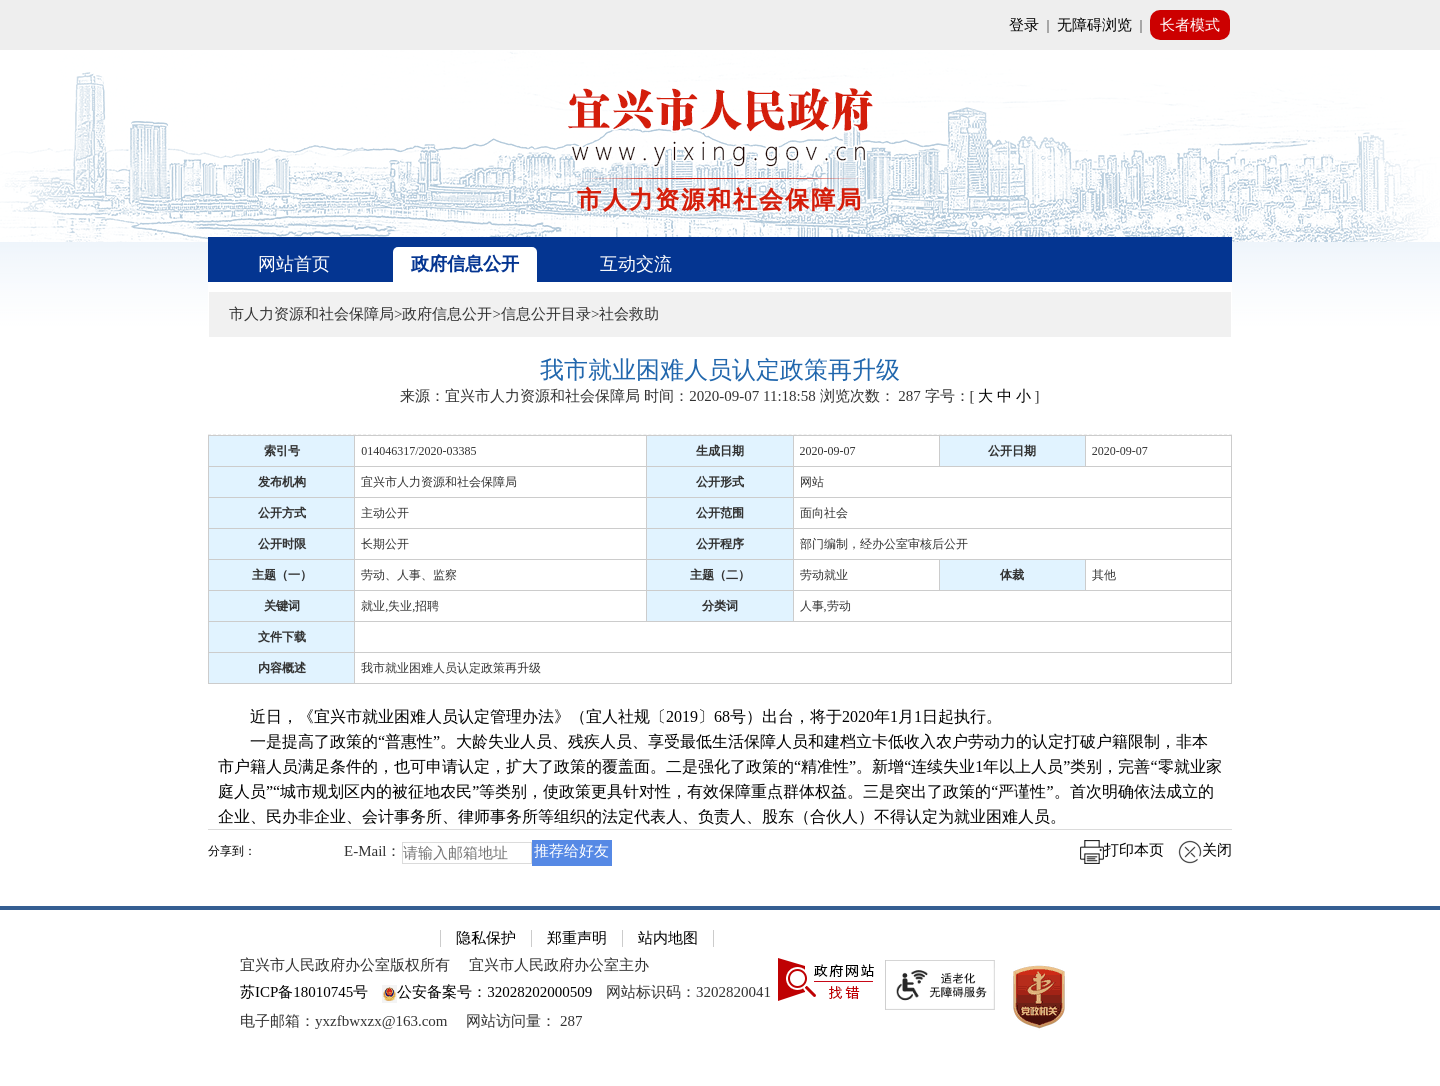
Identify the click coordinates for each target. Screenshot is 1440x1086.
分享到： (232, 851)
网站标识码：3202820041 (688, 992)
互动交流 (636, 264)
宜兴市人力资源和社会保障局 (439, 482)
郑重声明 (577, 938)
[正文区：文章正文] (720, 619)
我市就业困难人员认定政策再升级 (451, 668)
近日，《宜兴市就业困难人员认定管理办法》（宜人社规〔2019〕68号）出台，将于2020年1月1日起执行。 (610, 716)
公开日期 (1012, 451)
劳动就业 (824, 575)
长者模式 (1190, 25)
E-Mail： (373, 851)
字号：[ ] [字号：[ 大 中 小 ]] (982, 396)
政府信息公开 (465, 264)
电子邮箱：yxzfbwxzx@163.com (344, 1021)
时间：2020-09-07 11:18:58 (730, 396)
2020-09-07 (828, 451)
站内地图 (668, 938)
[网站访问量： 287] (524, 1021)
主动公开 (385, 513)
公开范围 (720, 513)
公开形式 (720, 482)
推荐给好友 (571, 851)
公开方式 (282, 513)
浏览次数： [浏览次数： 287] (870, 396)
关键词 (282, 606)
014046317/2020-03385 (418, 451)
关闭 (1205, 850)
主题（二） (720, 575)
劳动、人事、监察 (409, 575)
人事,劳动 (825, 606)
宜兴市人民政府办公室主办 (559, 965)
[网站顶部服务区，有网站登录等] (720, 25)
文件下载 (282, 637)
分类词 (720, 606)
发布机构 (282, 482)
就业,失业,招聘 (400, 606)
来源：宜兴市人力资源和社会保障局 (520, 396)
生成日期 (720, 451)
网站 (812, 482)
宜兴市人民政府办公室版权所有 (345, 965)
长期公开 (385, 544)
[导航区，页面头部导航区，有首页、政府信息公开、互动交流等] (720, 259)
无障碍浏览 (1094, 25)
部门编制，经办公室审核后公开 (884, 544)
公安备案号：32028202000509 (487, 992)
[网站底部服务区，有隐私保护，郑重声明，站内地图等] (720, 996)
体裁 (1012, 575)
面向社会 (824, 513)
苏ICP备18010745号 (304, 992)
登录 (1024, 25)
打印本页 (1122, 850)
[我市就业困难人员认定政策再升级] (720, 370)
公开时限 (282, 544)
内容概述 (282, 668)
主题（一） (282, 575)
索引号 (282, 451)
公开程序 (720, 544)
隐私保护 (486, 938)
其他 (1104, 575)
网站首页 (294, 264)
